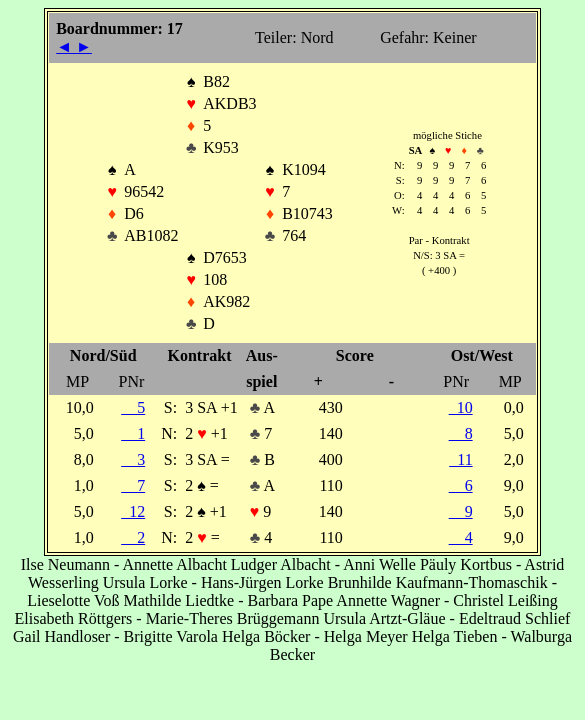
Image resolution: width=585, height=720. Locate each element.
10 (461, 407)
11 (460, 459)
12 (133, 511)
